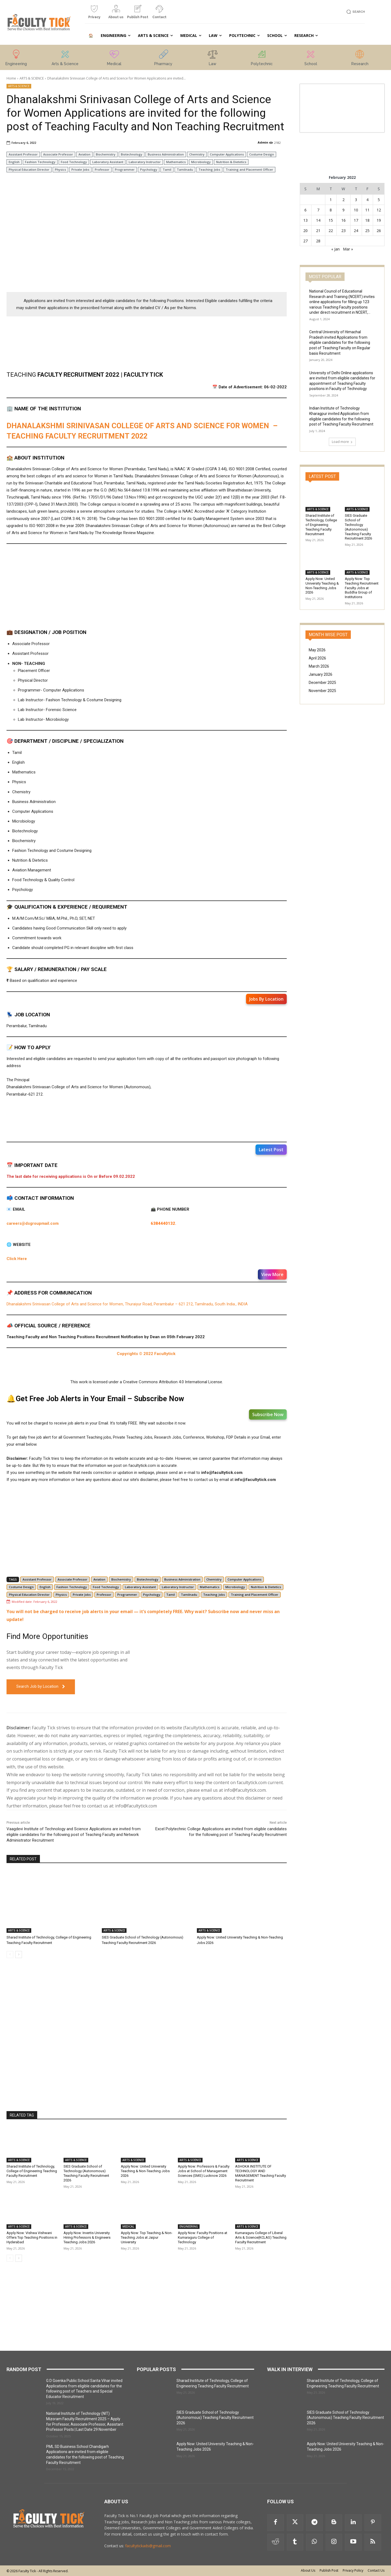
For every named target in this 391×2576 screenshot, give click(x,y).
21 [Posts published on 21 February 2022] (318, 230)
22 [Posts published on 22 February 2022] (331, 230)
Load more (342, 441)
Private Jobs (80, 169)
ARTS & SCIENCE (32, 78)
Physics (60, 169)
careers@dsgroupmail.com (33, 1223)
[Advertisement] (147, 248)
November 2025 (322, 691)
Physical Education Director (29, 169)
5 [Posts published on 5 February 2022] (379, 199)
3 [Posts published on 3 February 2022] (356, 199)
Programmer (125, 169)
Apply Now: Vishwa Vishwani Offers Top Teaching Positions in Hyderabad (32, 2237)
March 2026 (319, 666)
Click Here (17, 1258)
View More (272, 1274)
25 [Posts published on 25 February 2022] (367, 230)
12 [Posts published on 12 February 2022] (379, 209)
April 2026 (317, 658)
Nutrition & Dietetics (231, 162)
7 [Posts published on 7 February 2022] (318, 209)
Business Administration (166, 154)
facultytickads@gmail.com (148, 2545)
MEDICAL (128, 2226)
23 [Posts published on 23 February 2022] (343, 230)
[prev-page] (10, 1954)
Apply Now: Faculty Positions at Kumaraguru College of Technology (202, 2237)
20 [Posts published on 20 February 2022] (305, 230)
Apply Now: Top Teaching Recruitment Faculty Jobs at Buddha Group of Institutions (362, 588)
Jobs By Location (266, 999)
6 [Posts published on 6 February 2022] (305, 209)
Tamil (167, 169)
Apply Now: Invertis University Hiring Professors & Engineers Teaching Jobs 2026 (87, 2237)
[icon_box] (94, 14)
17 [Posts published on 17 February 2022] (356, 220)
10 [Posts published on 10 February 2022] (356, 209)
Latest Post (271, 1150)
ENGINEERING (188, 2226)
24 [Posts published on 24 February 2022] (356, 230)
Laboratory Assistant (107, 162)
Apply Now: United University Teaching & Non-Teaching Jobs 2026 (145, 2171)
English (14, 162)
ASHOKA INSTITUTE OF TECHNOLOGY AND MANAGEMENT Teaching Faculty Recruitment (260, 2173)
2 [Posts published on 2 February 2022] (343, 199)
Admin (263, 142)
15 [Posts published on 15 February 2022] (331, 220)
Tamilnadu (185, 169)
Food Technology (74, 162)
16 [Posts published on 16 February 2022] (343, 220)
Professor (102, 169)
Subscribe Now (267, 1414)
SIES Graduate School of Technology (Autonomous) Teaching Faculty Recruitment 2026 (86, 2173)
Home (11, 78)
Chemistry (196, 154)
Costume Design (261, 154)
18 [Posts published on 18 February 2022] (367, 220)
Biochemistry (105, 154)
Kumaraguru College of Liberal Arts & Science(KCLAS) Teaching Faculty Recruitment (260, 2237)
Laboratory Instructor (145, 162)
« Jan (335, 249)
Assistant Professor (23, 154)
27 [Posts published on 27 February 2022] (305, 240)
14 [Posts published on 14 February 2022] (318, 220)
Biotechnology (131, 154)
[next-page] (18, 1954)
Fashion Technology (40, 162)
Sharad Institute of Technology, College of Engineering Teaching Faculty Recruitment (32, 2171)
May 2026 (317, 650)
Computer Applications (227, 154)
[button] (355, 12)
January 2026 (320, 674)
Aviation (84, 154)
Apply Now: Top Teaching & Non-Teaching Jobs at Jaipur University (146, 2237)
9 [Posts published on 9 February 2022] (343, 209)
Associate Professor (58, 154)
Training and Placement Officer (249, 169)
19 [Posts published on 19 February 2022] (379, 220)
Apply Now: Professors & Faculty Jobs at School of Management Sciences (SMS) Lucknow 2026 (203, 2171)
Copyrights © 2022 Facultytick (146, 1353)
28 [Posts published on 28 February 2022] (318, 240)
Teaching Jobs (209, 169)
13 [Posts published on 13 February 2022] (305, 220)
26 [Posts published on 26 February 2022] (379, 230)
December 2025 (322, 682)
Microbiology (201, 162)
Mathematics (176, 162)
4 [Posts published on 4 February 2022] (367, 199)
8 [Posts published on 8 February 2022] (331, 209)
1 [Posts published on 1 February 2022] (331, 199)
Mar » (348, 249)
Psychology (148, 169)
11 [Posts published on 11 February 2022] (367, 209)
